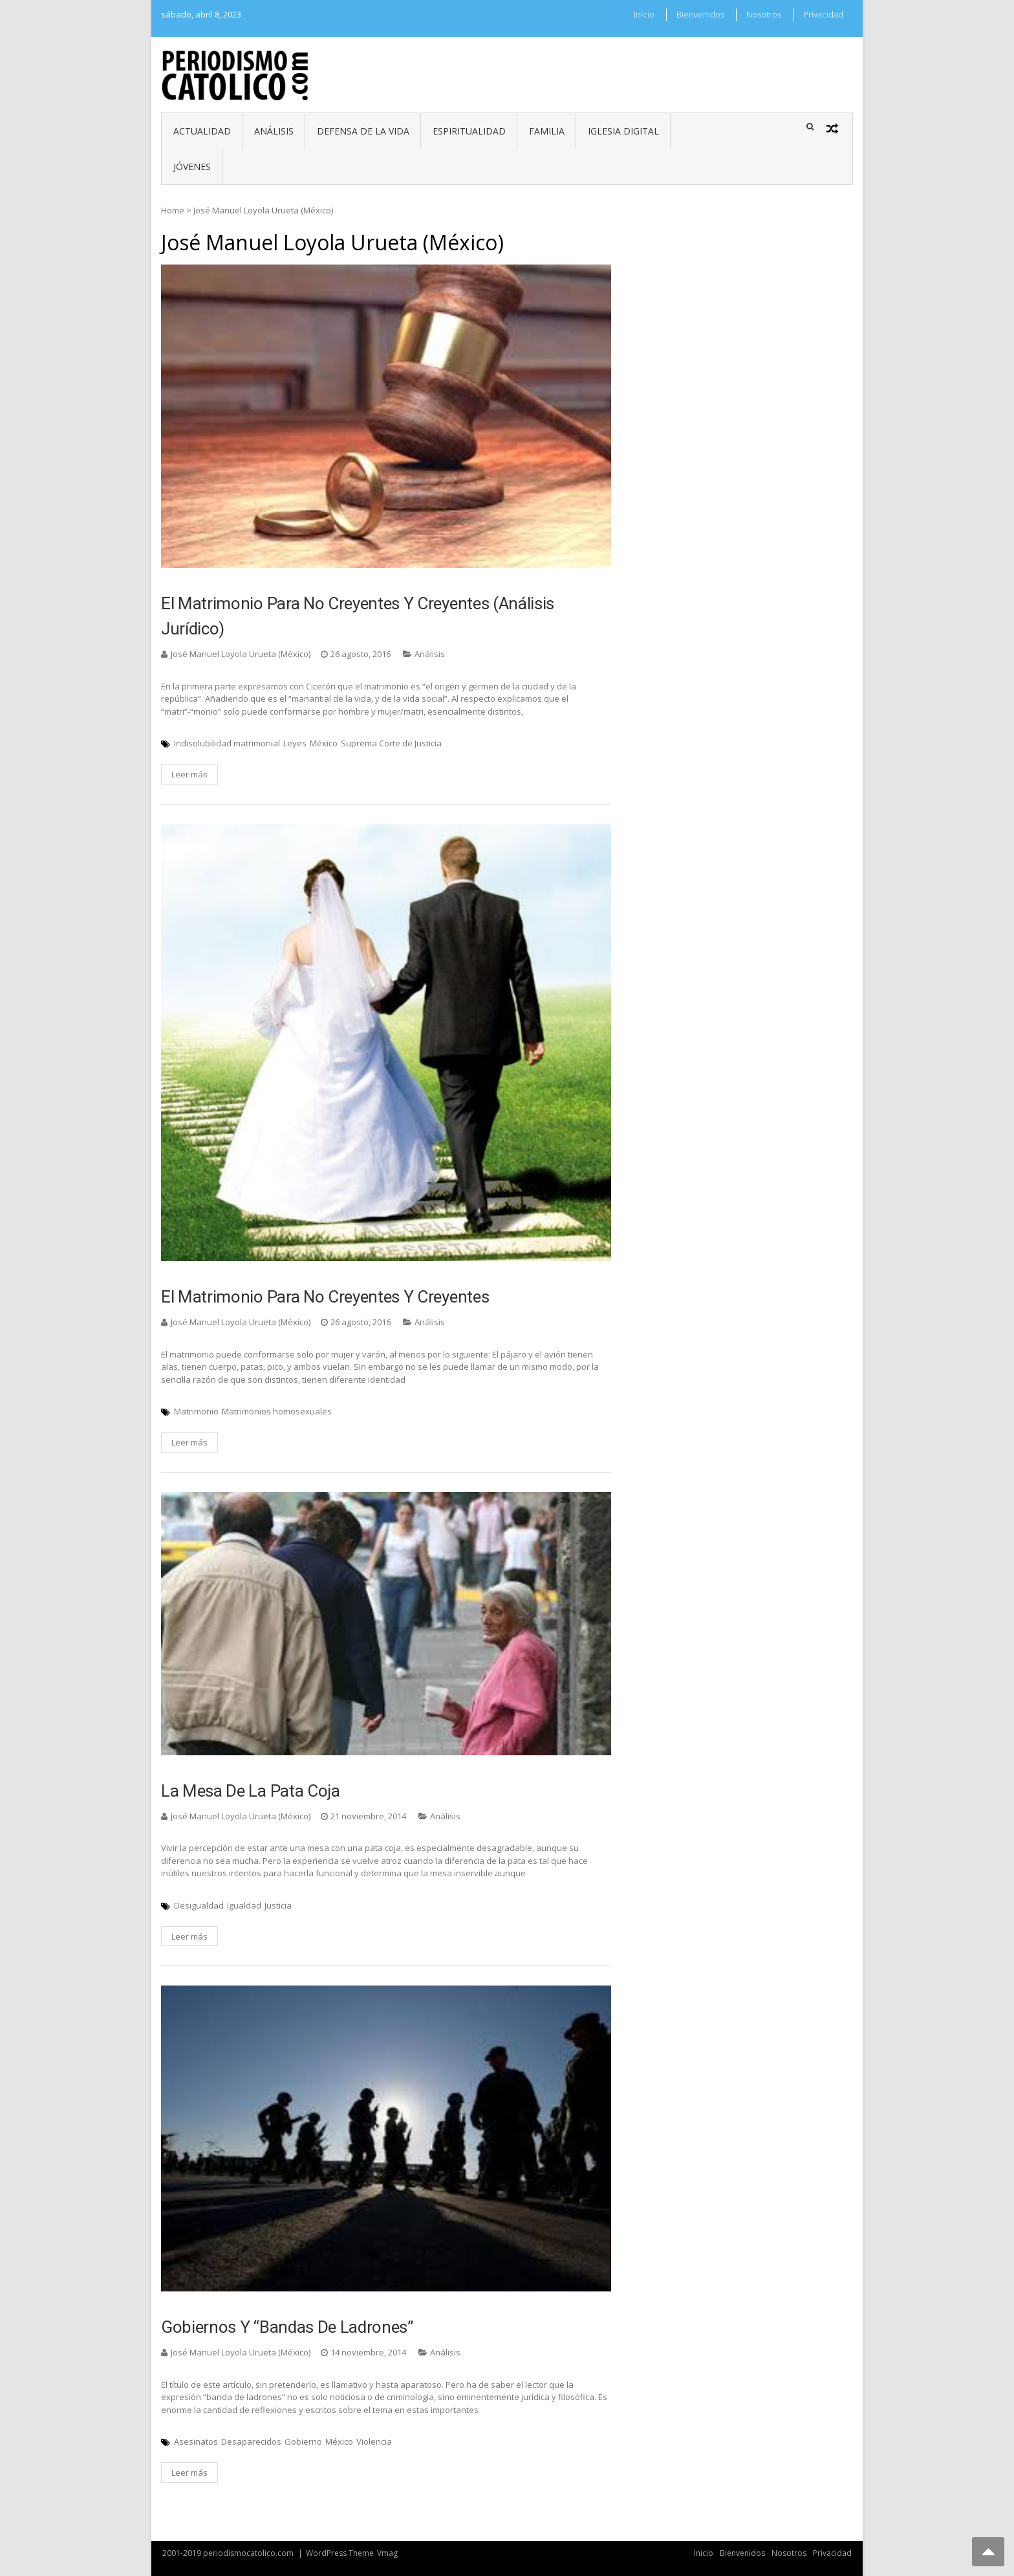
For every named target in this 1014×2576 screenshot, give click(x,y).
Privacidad (823, 14)
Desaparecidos (251, 2441)
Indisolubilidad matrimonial (227, 743)
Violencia (374, 2441)
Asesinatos (196, 2441)
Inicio (644, 14)
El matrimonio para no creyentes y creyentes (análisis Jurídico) (357, 616)
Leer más (189, 774)
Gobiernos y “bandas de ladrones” (287, 2327)
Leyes (295, 743)
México (324, 743)
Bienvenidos (700, 14)
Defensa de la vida (363, 131)
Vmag (387, 2553)
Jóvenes (192, 166)
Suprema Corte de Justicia (391, 743)
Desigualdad (199, 1905)
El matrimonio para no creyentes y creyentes (325, 1296)
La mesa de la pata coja (250, 1791)
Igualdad (244, 1905)
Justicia (278, 1905)
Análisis (274, 131)
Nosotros (763, 14)
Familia (547, 131)
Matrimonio (196, 1411)
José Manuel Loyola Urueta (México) (240, 654)
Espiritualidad (469, 131)
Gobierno (303, 2441)
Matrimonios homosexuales (277, 1411)
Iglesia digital (623, 131)
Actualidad (202, 131)
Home (172, 210)
